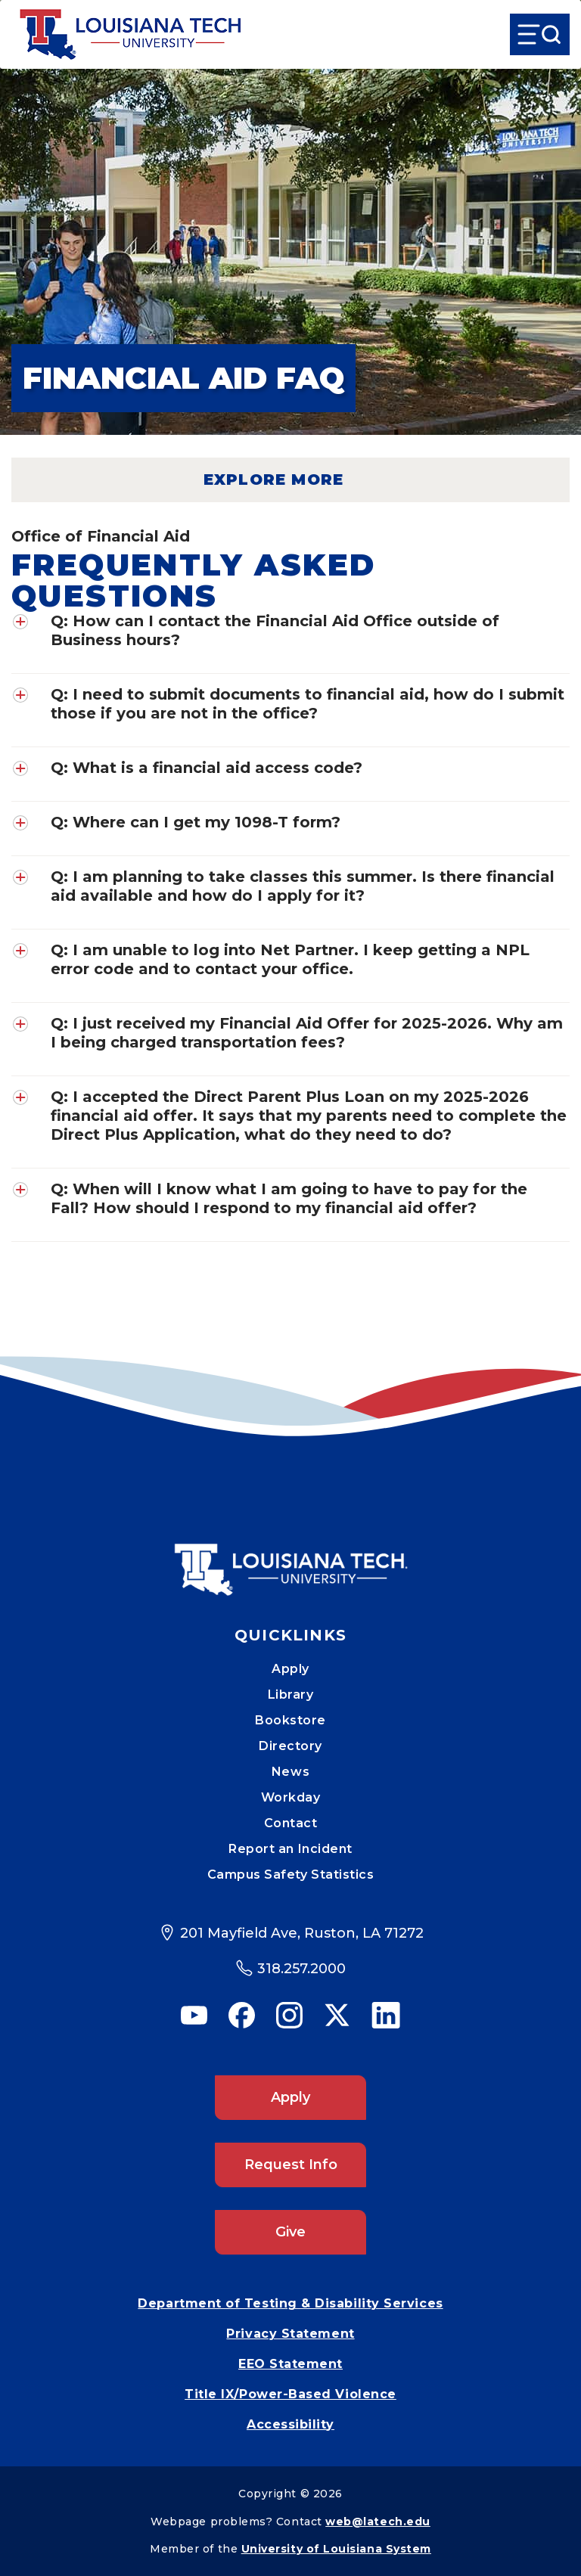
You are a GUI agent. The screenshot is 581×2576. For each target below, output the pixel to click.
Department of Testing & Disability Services (290, 2303)
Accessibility (290, 2424)
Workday (291, 1797)
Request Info (290, 2164)
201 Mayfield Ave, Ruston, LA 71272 (302, 1933)
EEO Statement (290, 2364)
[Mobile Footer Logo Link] (290, 1558)
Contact (291, 1823)
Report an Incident (290, 1849)
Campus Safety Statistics (290, 1874)
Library (291, 1694)
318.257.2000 (301, 1968)
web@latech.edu (377, 2521)
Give (290, 2232)
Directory (290, 1746)
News (290, 1771)
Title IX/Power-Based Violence (290, 2394)
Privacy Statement (290, 2333)
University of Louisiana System (336, 2549)
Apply (290, 1669)
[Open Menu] (540, 34)
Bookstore (290, 1720)
